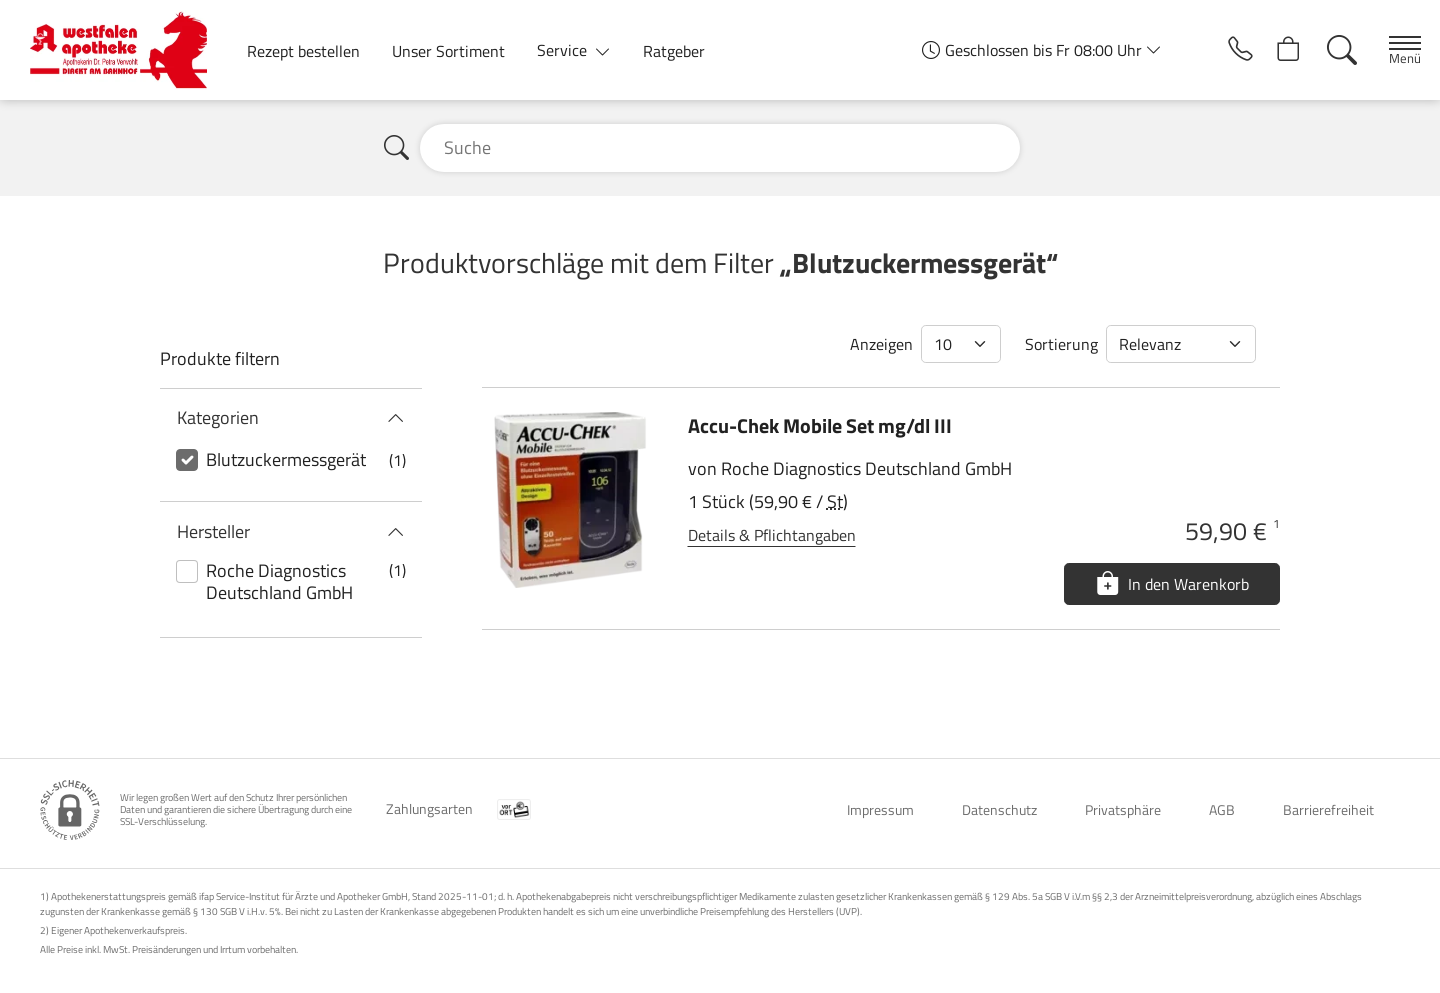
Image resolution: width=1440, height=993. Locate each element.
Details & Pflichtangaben (772, 535)
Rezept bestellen (303, 51)
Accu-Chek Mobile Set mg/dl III (820, 425)
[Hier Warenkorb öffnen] (1273, 50)
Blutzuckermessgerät (286, 459)
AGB (1222, 809)
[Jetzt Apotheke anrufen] (1218, 50)
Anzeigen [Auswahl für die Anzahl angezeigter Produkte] (881, 344)
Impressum (880, 809)
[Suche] (1329, 50)
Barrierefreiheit (1328, 809)
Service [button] (564, 50)
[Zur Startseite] (126, 50)
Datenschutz (999, 809)
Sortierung (1061, 344)
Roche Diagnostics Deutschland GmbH (279, 581)
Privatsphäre (1123, 809)
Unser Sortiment (448, 51)
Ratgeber (674, 51)
